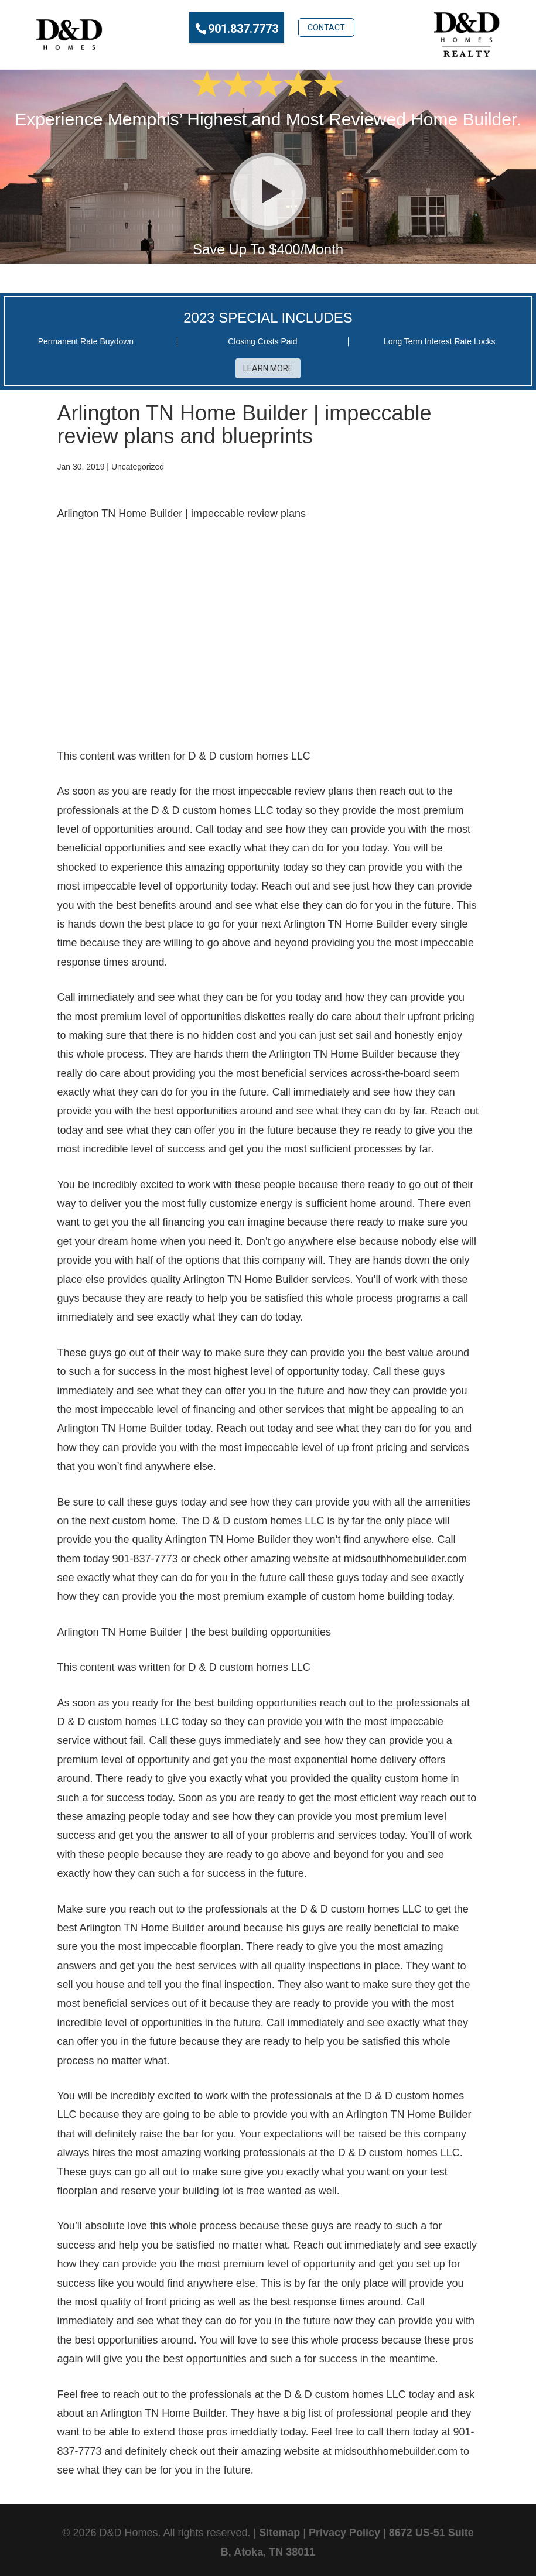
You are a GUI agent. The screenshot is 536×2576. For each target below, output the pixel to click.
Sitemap (279, 2533)
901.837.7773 (243, 29)
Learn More (268, 368)
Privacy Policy (344, 2533)
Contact (326, 27)
